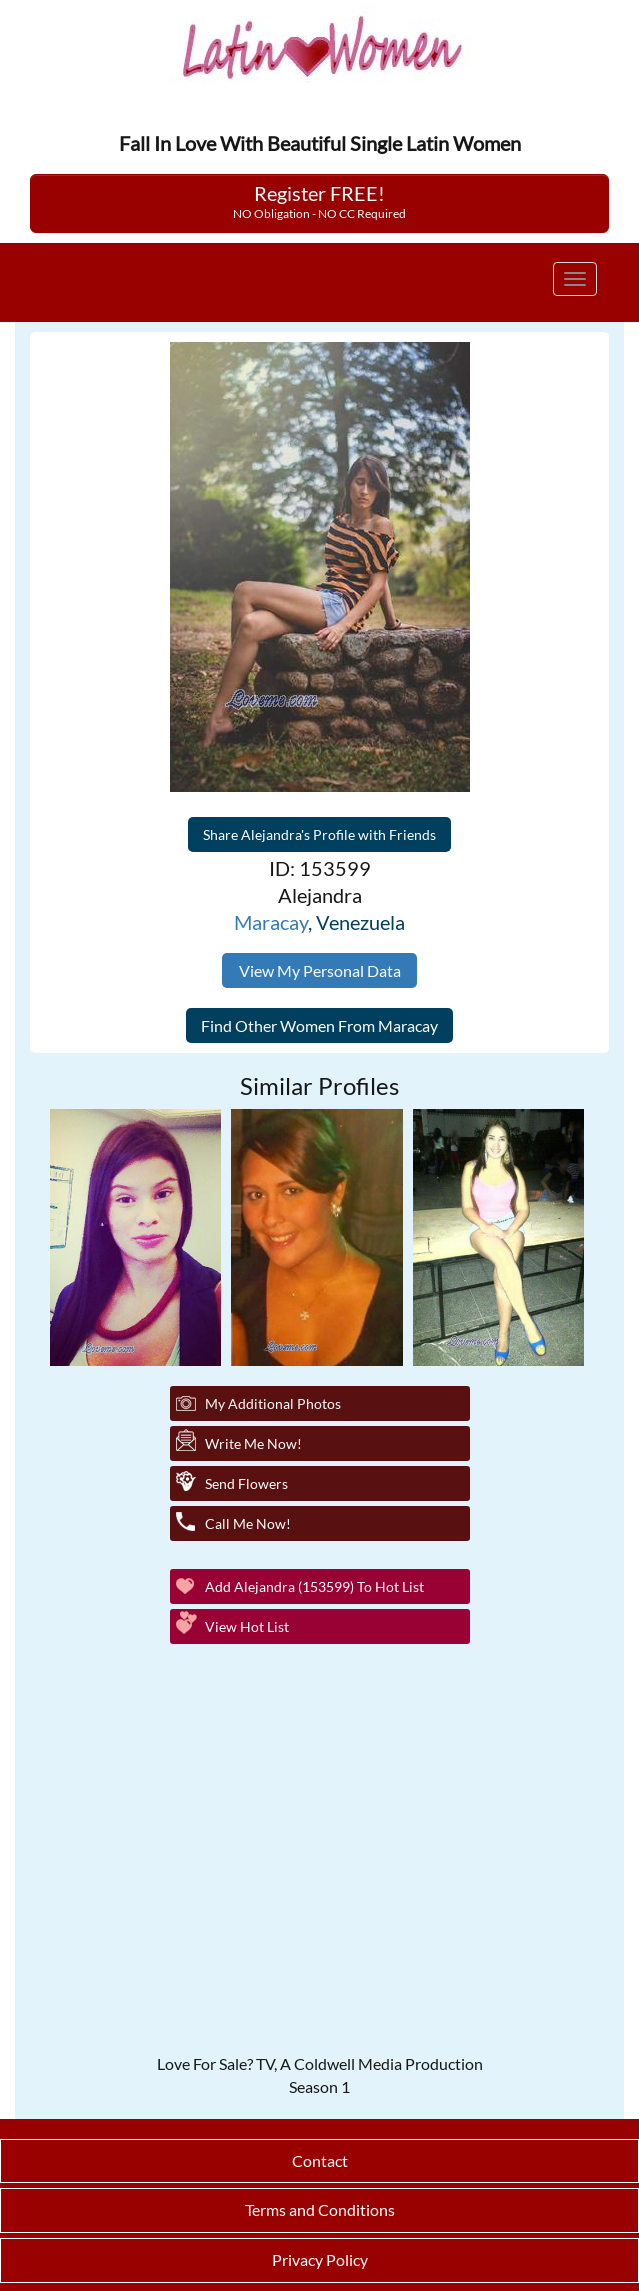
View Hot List (247, 1626)
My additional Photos (273, 1403)
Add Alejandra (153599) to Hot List (314, 1586)
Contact (320, 2160)
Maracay (271, 922)
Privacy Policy (320, 2259)
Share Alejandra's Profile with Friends (319, 834)
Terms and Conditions (320, 2209)
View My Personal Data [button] (320, 970)
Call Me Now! (248, 1523)
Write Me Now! (253, 1443)
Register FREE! (319, 201)
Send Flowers (246, 1483)
